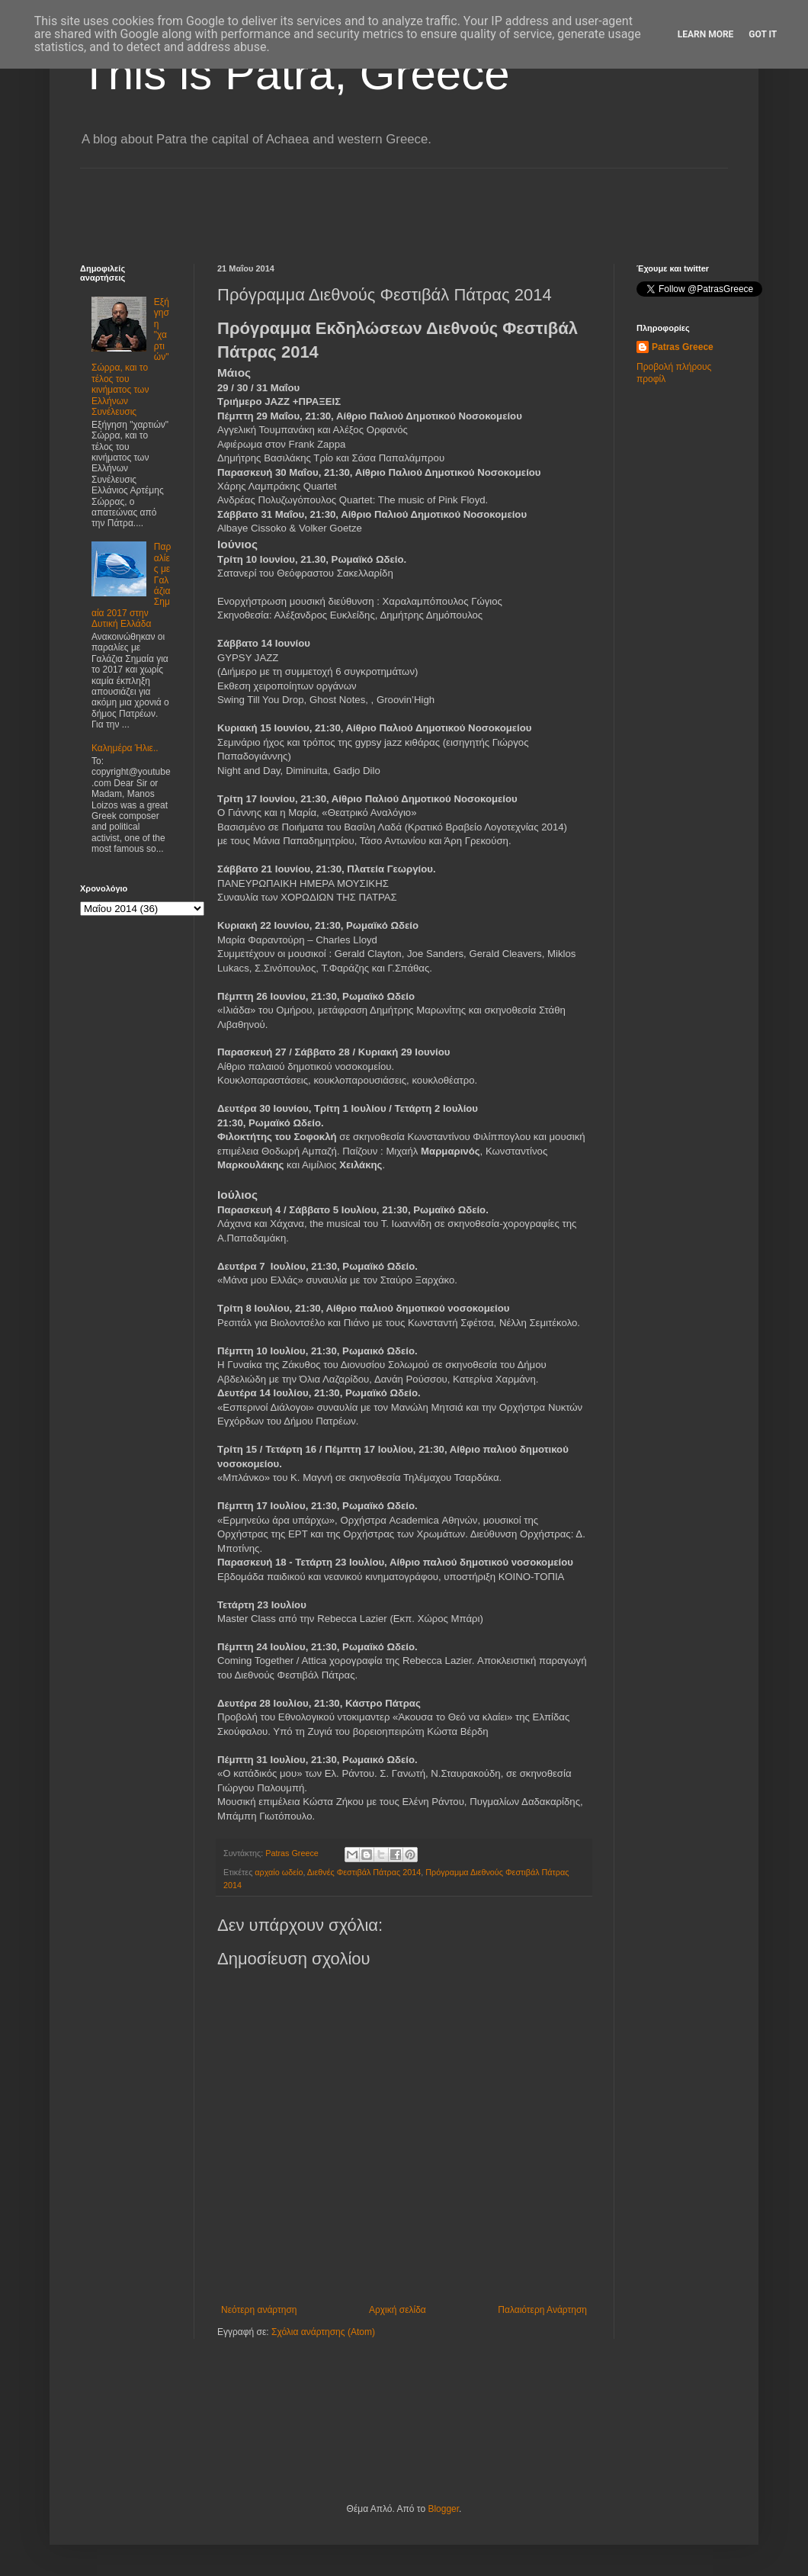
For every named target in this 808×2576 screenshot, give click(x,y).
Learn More (706, 34)
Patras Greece (682, 347)
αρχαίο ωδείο (279, 1872)
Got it (763, 34)
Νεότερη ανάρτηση (259, 2310)
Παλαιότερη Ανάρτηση (542, 2310)
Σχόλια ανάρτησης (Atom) (323, 2332)
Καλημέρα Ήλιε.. (125, 748)
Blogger (443, 2509)
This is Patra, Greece (295, 73)
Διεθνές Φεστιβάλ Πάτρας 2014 (364, 1872)
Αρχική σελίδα (397, 2310)
